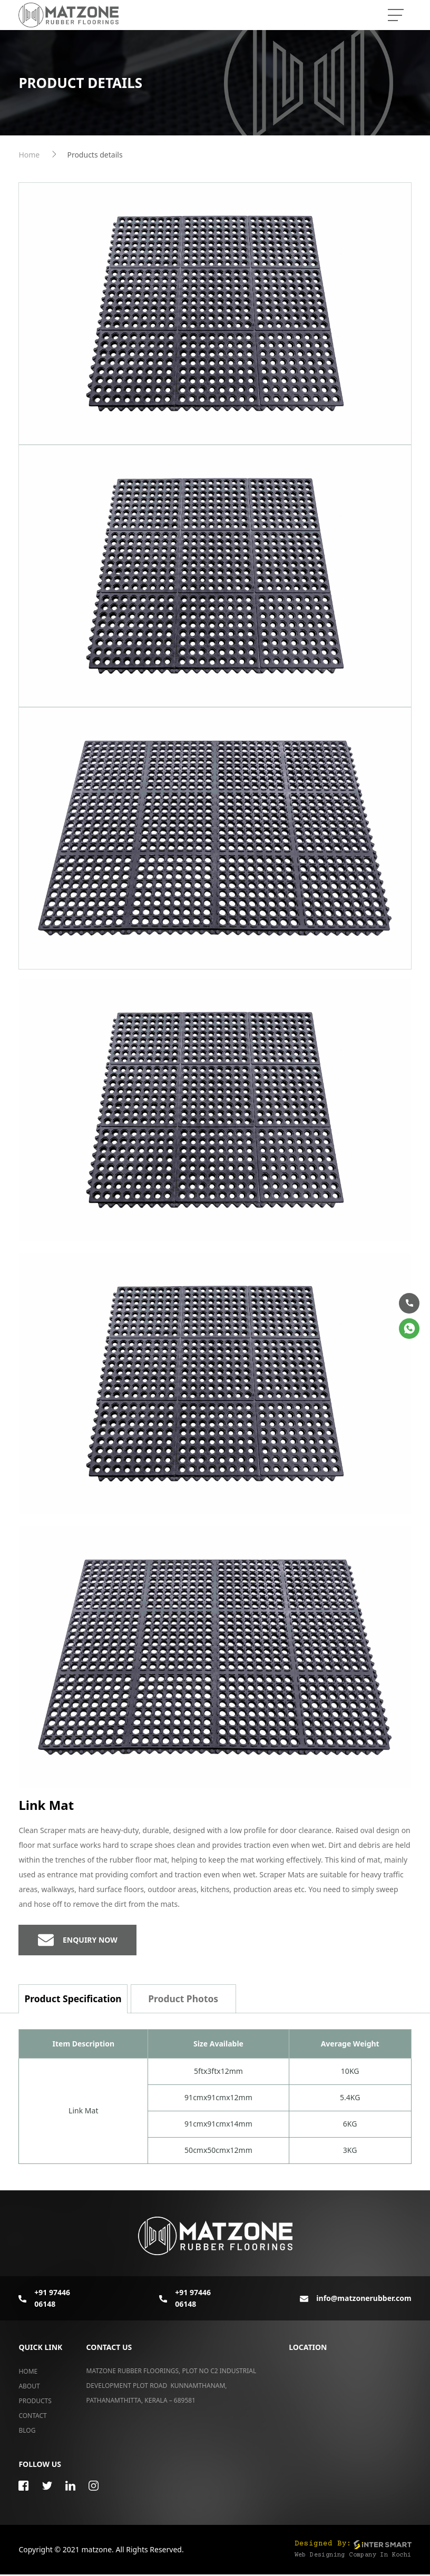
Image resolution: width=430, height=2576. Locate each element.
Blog (26, 2431)
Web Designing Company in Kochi (352, 2556)
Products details (94, 155)
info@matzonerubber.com (357, 2299)
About (29, 2387)
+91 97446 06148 (44, 2299)
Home (29, 155)
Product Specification (74, 1999)
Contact (32, 2416)
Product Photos (186, 1999)
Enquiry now (78, 1940)
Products (34, 2401)
